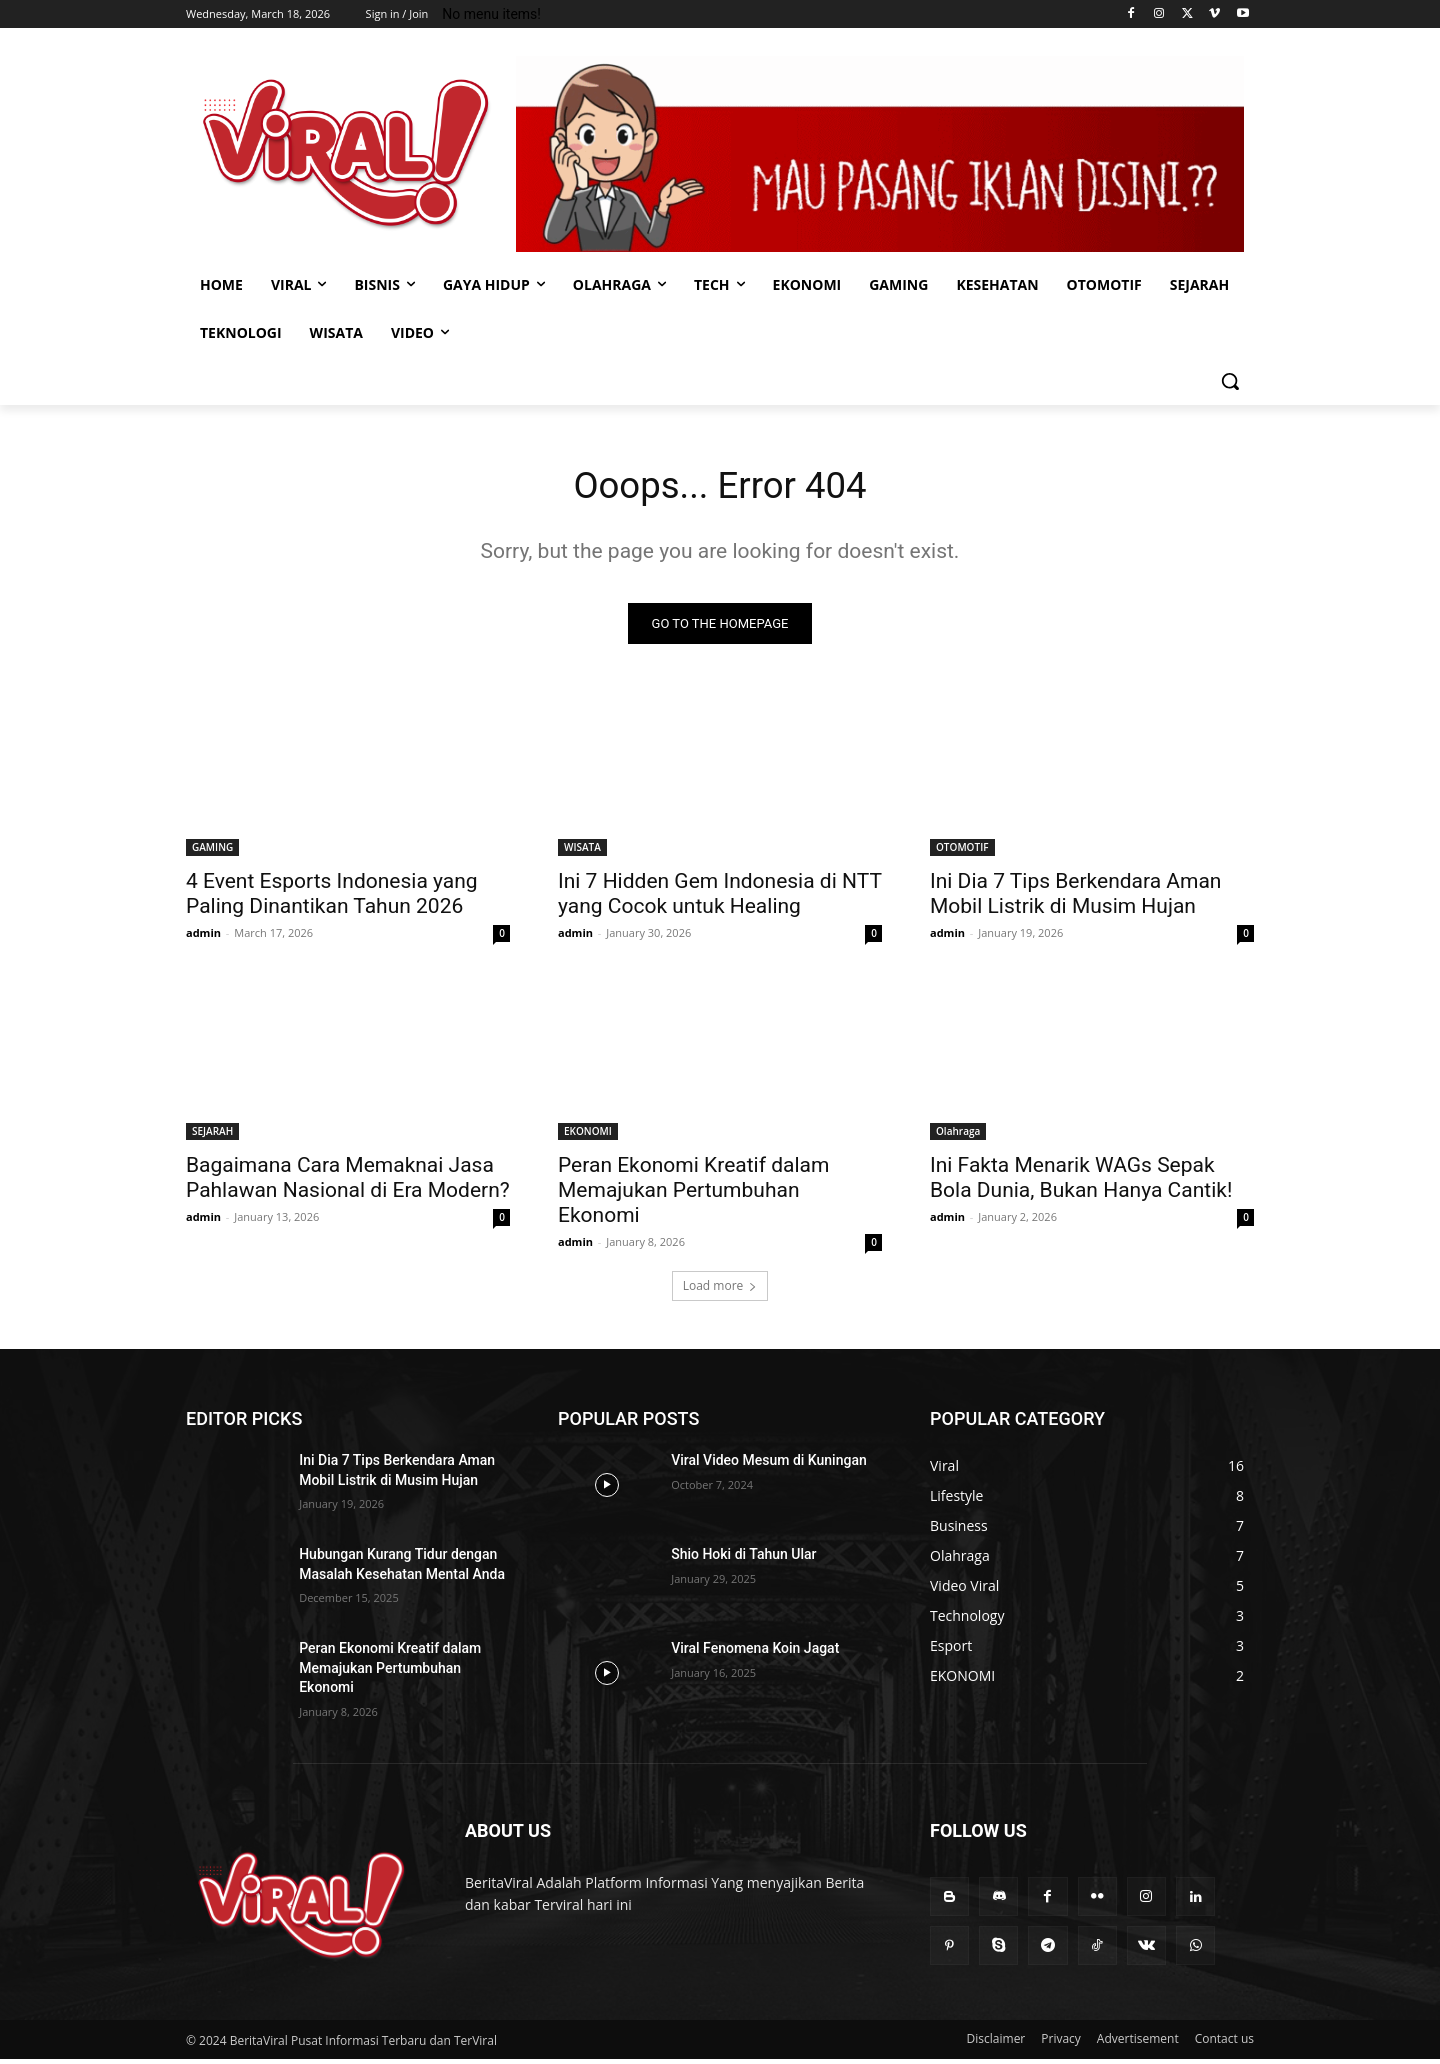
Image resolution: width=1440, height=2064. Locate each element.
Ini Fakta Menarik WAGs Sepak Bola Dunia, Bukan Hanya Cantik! (1081, 1182)
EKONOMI (588, 1136)
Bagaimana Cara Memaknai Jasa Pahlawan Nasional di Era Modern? (348, 1182)
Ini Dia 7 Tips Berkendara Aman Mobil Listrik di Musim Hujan (1075, 898)
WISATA (582, 852)
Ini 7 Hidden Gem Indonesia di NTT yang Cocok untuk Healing (720, 898)
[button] (1230, 381)
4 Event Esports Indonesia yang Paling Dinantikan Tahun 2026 (332, 898)
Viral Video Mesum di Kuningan (769, 1465)
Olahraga (958, 1136)
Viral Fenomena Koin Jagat (755, 1653)
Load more (720, 1290)
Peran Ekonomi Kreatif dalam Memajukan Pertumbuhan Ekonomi (693, 1195)
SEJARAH (212, 1136)
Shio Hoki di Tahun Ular (743, 1559)
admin (203, 937)
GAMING (212, 852)
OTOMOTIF (962, 852)
